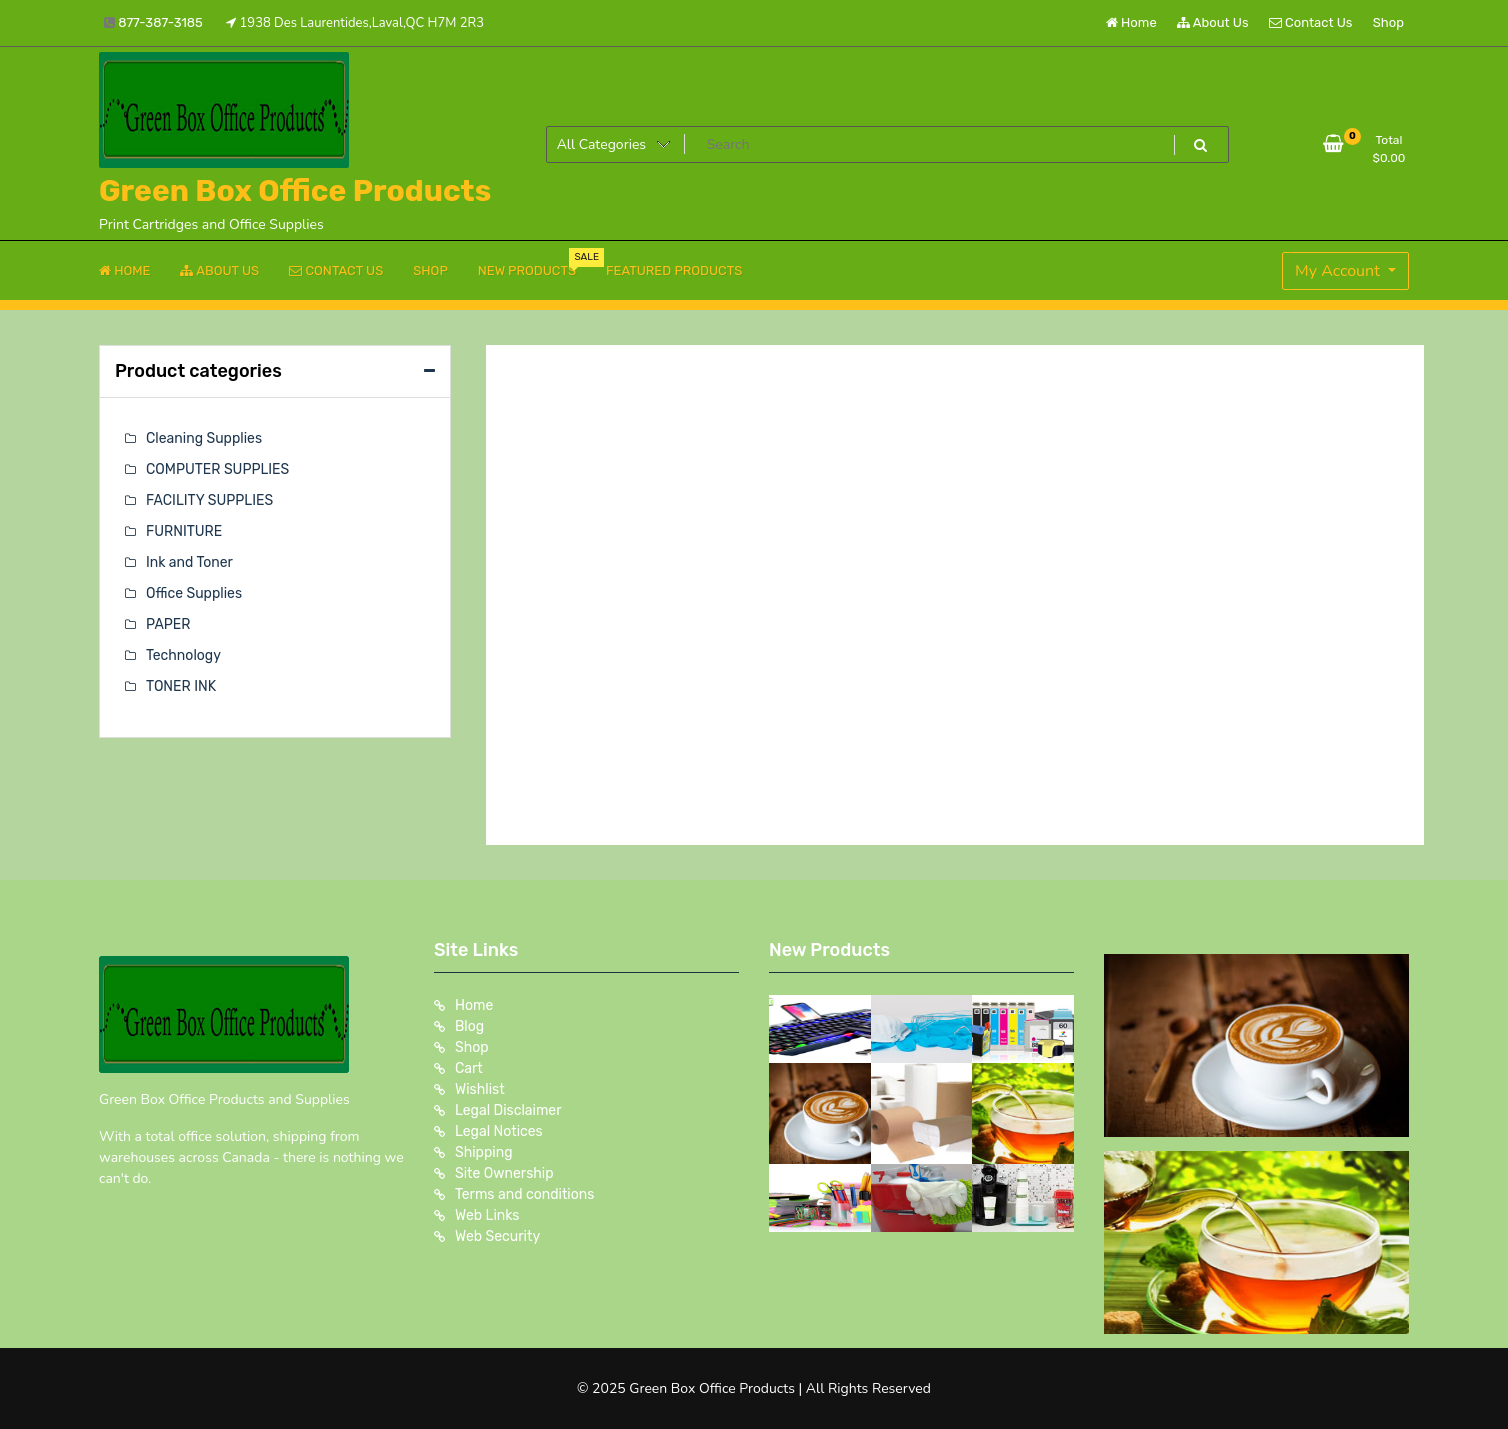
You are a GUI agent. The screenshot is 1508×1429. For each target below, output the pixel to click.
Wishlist (480, 1089)
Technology (183, 655)
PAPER (168, 624)
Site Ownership (504, 1173)
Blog (469, 1026)
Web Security (497, 1236)
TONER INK (181, 686)
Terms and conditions (524, 1194)
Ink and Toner (189, 562)
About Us (1213, 22)
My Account (1339, 271)
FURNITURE (184, 531)
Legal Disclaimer (508, 1110)
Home (1131, 22)
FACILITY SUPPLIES (209, 500)
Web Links (487, 1215)
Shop (1388, 22)
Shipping (484, 1152)
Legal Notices (499, 1131)
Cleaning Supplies (204, 438)
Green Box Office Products (295, 191)
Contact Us (1310, 22)
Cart (469, 1068)
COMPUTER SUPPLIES (217, 469)
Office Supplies (194, 593)
